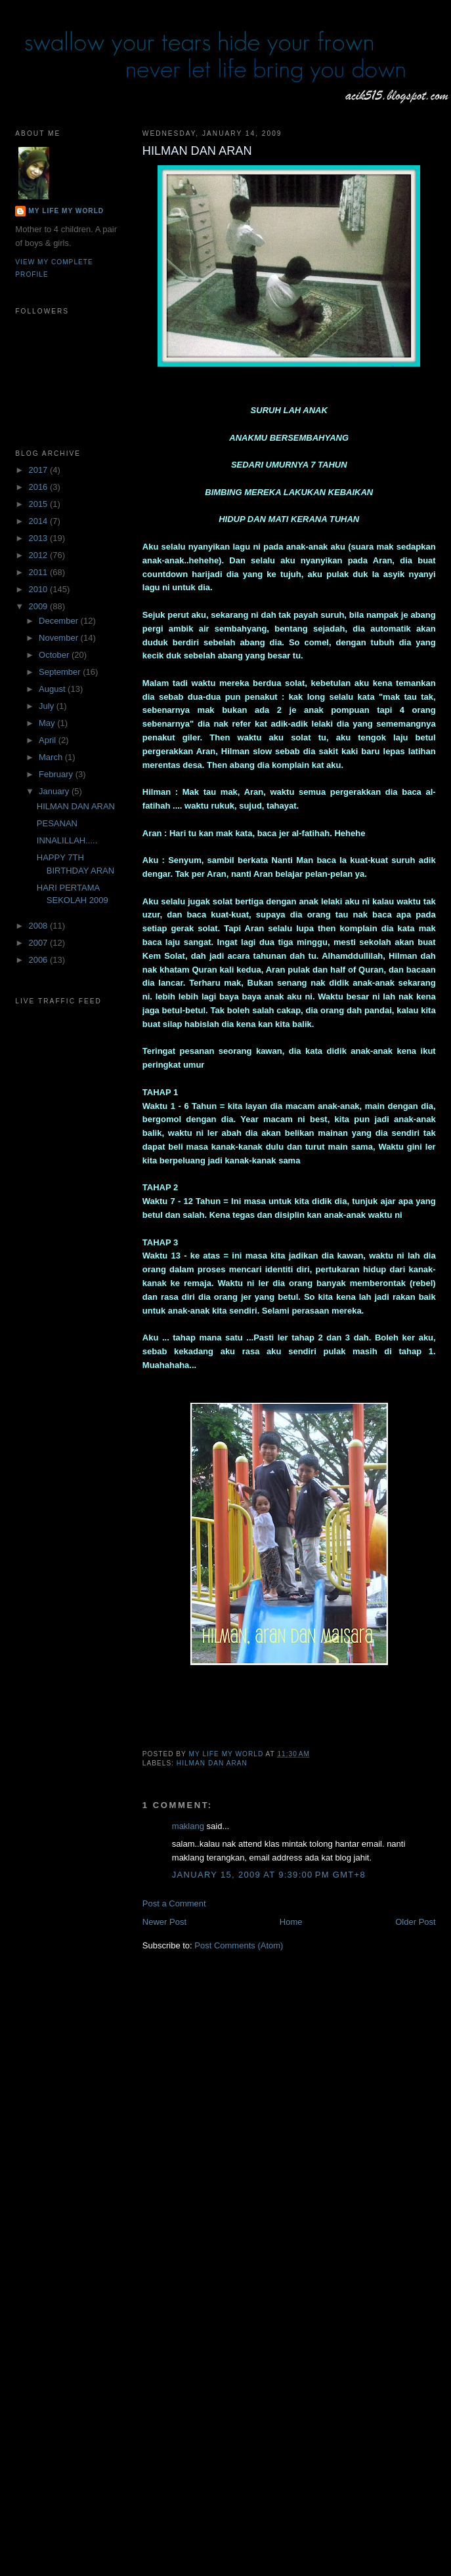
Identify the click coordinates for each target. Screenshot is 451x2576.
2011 (39, 572)
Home (291, 1922)
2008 (39, 926)
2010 (39, 589)
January (55, 791)
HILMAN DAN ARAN (212, 1763)
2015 (39, 504)
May (48, 723)
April (48, 740)
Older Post (415, 1922)
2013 (39, 538)
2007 (39, 943)
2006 (39, 960)
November (60, 638)
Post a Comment (174, 1903)
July (47, 706)
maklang (188, 1826)
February (57, 774)
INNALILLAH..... (67, 840)
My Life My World (66, 210)
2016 (39, 487)
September (61, 672)
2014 (39, 521)
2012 (39, 555)
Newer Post (164, 1922)
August (53, 689)
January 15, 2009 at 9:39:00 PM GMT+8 (269, 1875)
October (55, 655)
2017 (39, 470)
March (52, 757)
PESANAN (57, 823)
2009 (39, 606)
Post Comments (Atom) (238, 1945)
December (60, 621)
